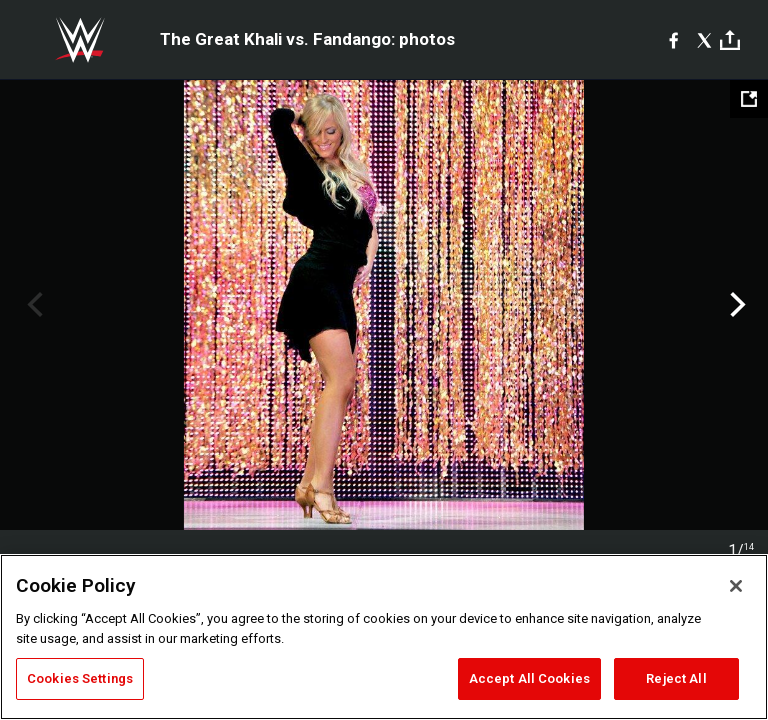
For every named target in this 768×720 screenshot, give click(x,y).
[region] (384, 637)
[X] (704, 40)
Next (735, 305)
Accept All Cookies (529, 678)
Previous (32, 305)
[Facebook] (673, 40)
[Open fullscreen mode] (749, 99)
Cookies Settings (80, 678)
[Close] (736, 586)
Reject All (676, 678)
